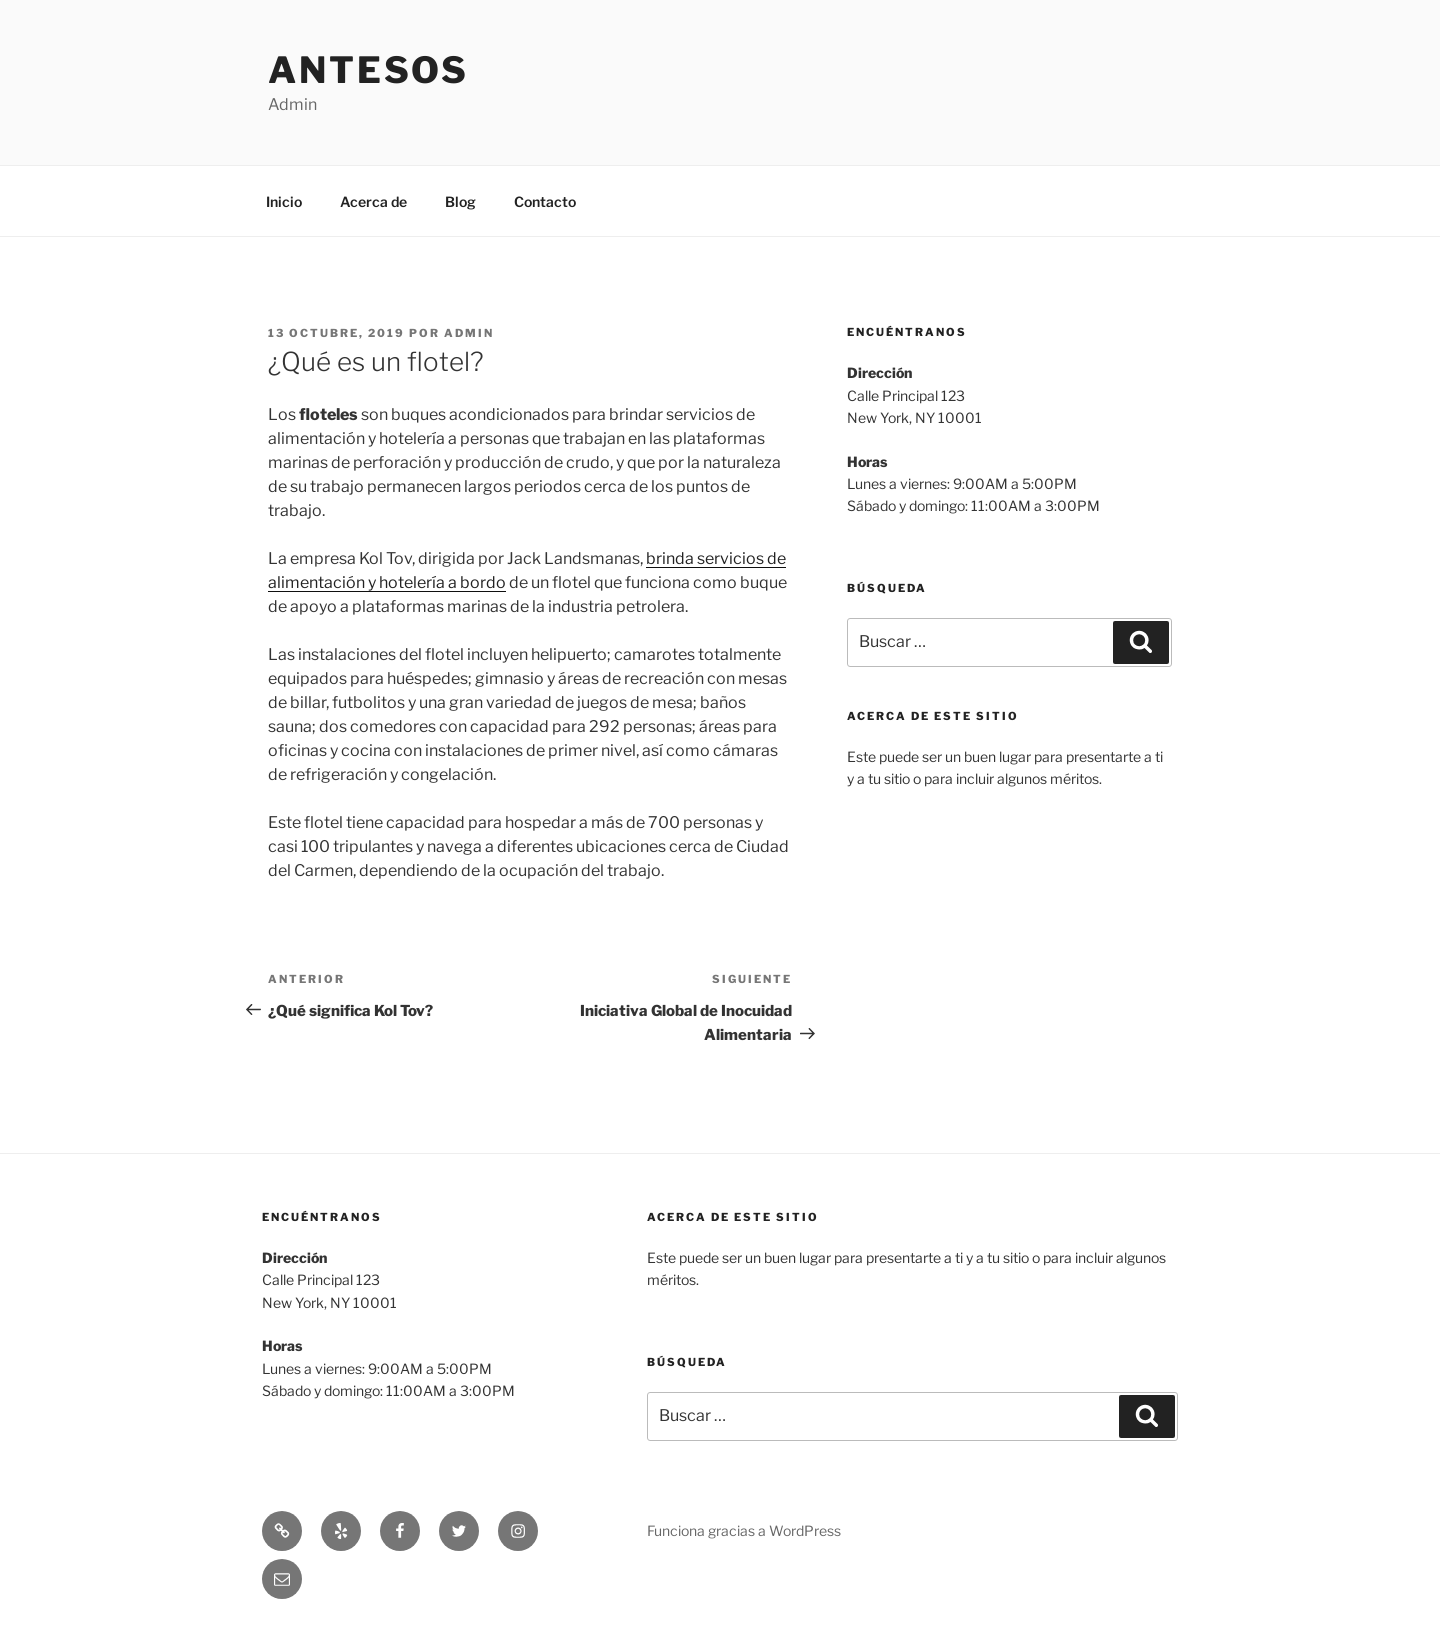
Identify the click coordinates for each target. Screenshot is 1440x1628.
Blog (460, 201)
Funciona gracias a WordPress (744, 1530)
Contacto (545, 201)
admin (469, 333)
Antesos (368, 70)
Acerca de (373, 201)
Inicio (284, 201)
